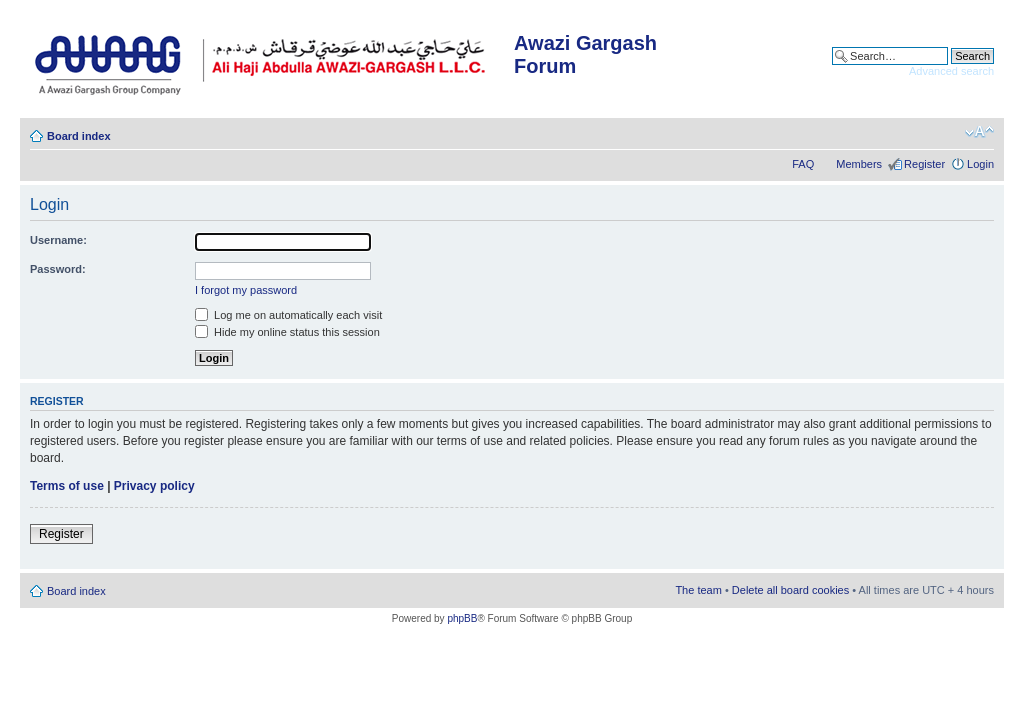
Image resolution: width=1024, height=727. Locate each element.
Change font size (979, 132)
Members (859, 164)
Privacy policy (154, 486)
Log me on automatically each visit (288, 315)
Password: (58, 269)
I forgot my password (246, 290)
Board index (79, 136)
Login (980, 164)
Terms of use (67, 486)
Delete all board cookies (790, 590)
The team (698, 590)
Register (924, 164)
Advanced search (951, 71)
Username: (58, 240)
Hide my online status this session (287, 332)
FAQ (803, 164)
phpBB (462, 618)
